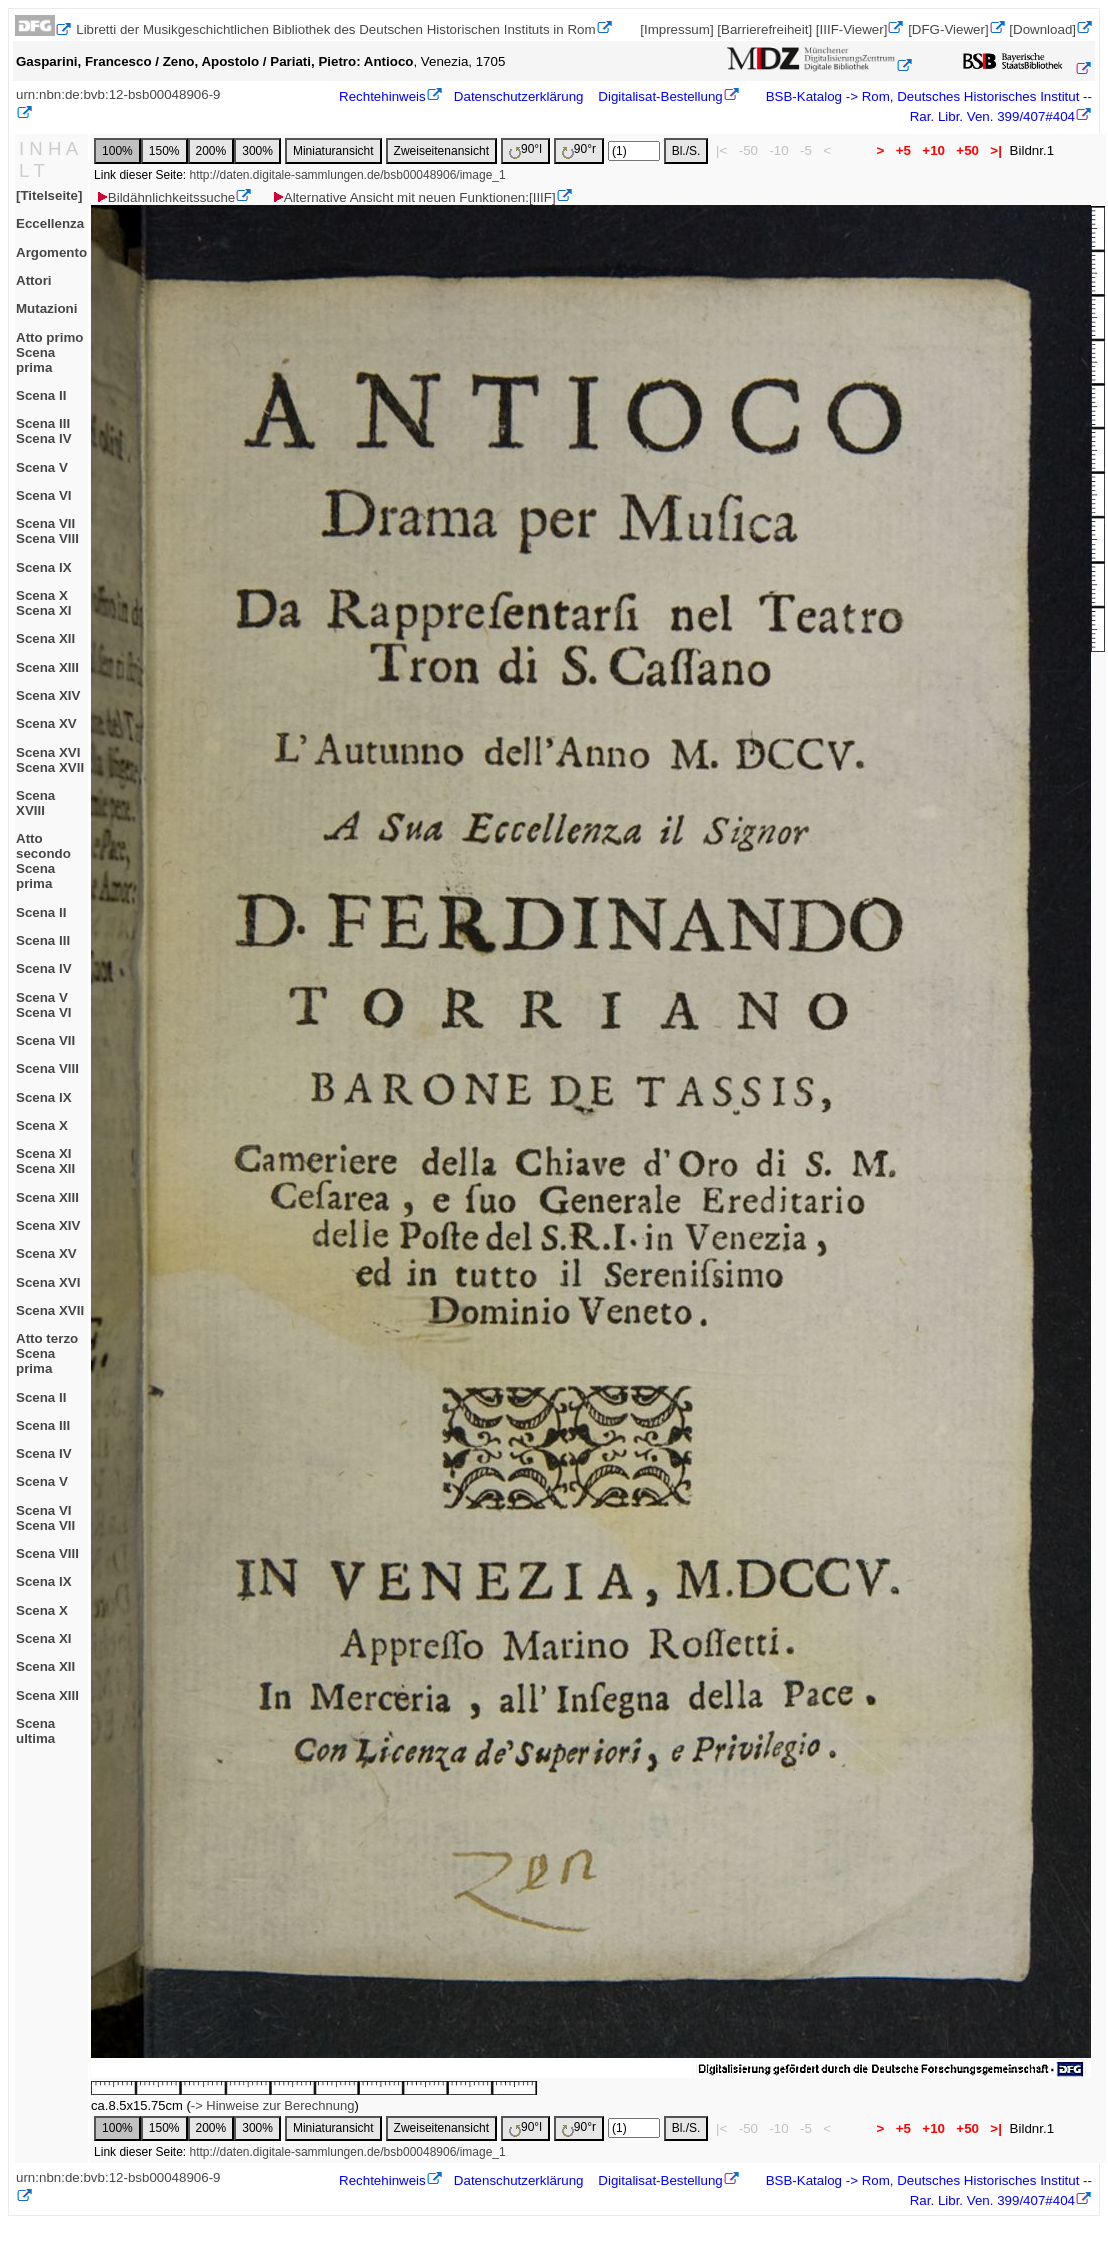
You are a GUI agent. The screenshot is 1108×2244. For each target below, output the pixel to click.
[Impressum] (676, 29)
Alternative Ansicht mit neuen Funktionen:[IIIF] (413, 197)
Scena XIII (47, 667)
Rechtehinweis (382, 96)
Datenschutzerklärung (519, 96)
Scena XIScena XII (45, 1161)
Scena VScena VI (44, 1005)
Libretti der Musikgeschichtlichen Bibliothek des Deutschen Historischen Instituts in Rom (335, 29)
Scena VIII (47, 1068)
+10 (934, 150)
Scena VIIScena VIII (47, 531)
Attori (34, 280)
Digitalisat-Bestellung (660, 96)
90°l (525, 150)
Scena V (42, 467)
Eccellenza (50, 223)
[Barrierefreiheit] (764, 29)
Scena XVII (50, 1310)
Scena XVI (48, 1282)
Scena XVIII (35, 803)
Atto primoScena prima (49, 352)
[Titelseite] (49, 195)
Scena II (41, 395)
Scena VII (45, 1040)
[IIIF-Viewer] (852, 29)
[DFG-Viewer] (948, 29)
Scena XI (44, 1638)
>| (996, 150)
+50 (968, 150)
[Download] (1042, 29)
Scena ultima (35, 1731)
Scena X (42, 1125)
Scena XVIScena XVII (50, 760)
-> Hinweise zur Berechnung (273, 2105)
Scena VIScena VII (45, 1518)
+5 (903, 150)
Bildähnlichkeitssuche (165, 197)
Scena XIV (48, 695)
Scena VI (44, 495)
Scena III (43, 940)
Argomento (51, 252)
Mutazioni (46, 308)
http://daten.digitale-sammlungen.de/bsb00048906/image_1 (347, 175)
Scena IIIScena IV (44, 431)
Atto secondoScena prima (43, 861)
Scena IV (44, 968)
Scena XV (46, 723)
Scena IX (44, 567)
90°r (579, 150)
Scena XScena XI (44, 603)
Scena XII (45, 638)
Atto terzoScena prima (47, 1353)
